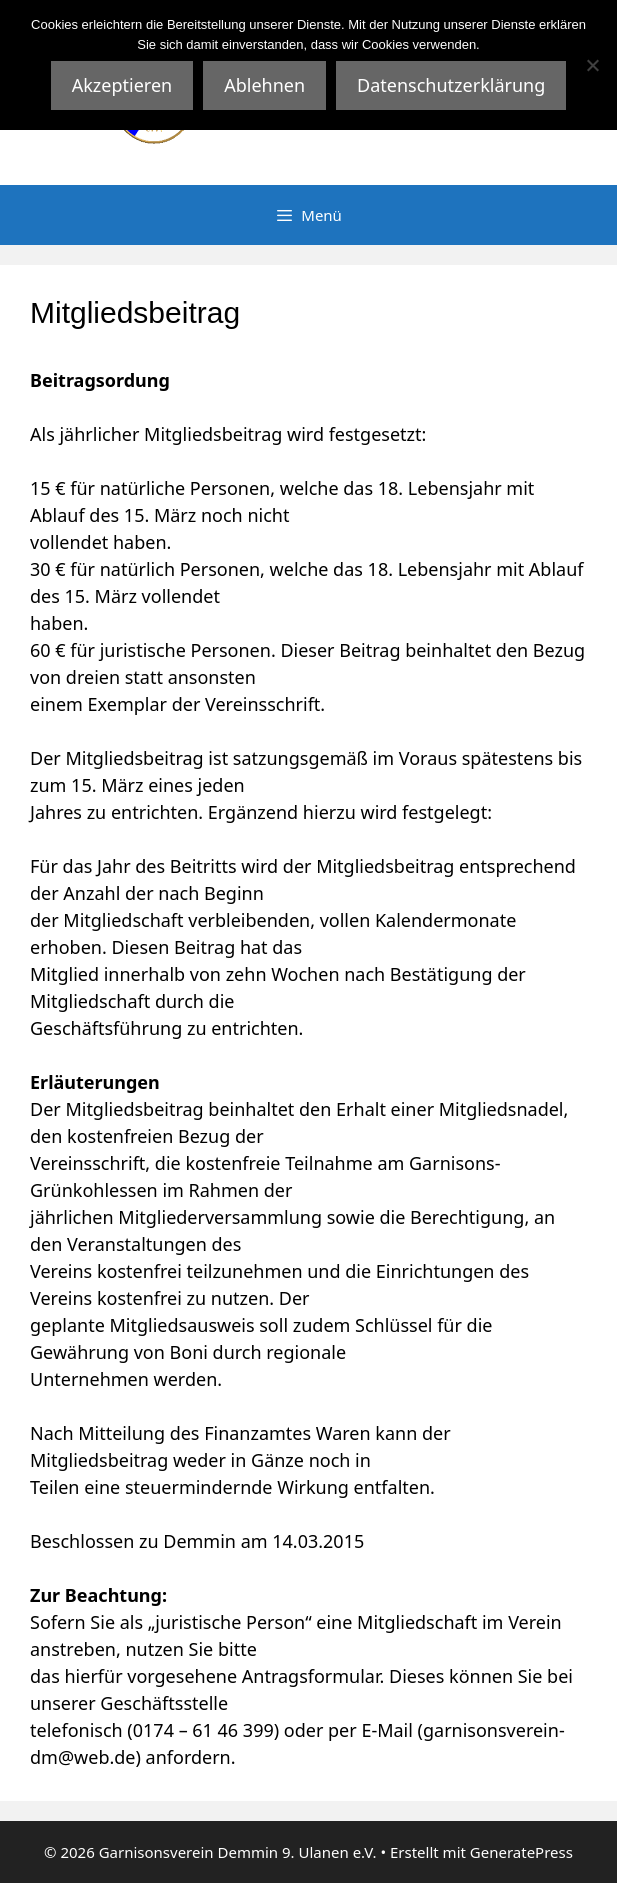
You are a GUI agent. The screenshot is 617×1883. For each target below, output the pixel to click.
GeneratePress (521, 1852)
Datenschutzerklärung (451, 85)
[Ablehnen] (592, 65)
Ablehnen (264, 85)
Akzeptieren (122, 85)
